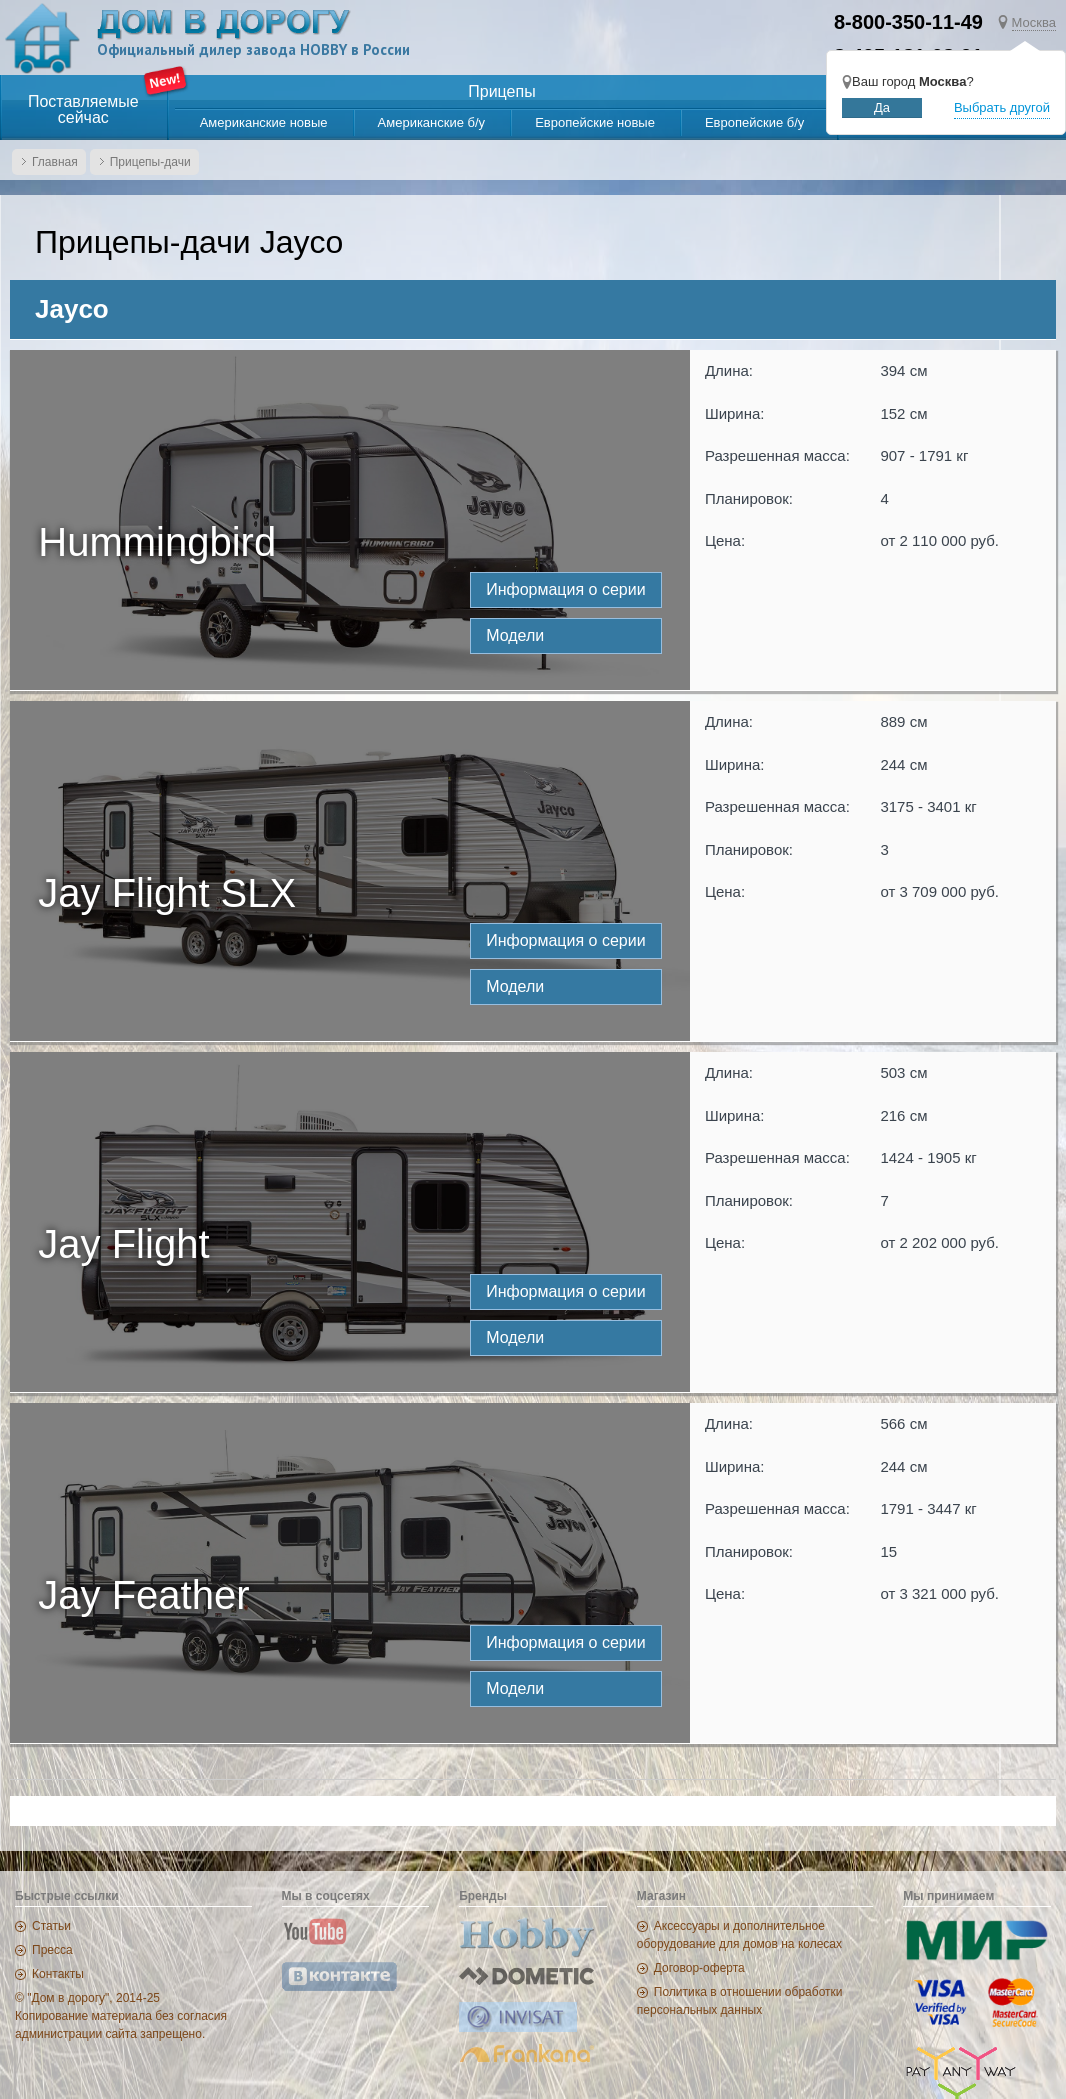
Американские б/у (432, 122)
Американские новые (264, 122)
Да (882, 107)
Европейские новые (595, 122)
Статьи (51, 1926)
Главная (55, 162)
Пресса (52, 1950)
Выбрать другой (1002, 107)
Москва (1034, 22)
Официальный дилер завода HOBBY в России (256, 50)
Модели (515, 635)
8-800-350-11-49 (908, 22)
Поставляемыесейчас (83, 110)
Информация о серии (565, 589)
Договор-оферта (699, 1968)
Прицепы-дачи (150, 162)
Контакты (58, 1974)
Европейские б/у (754, 122)
